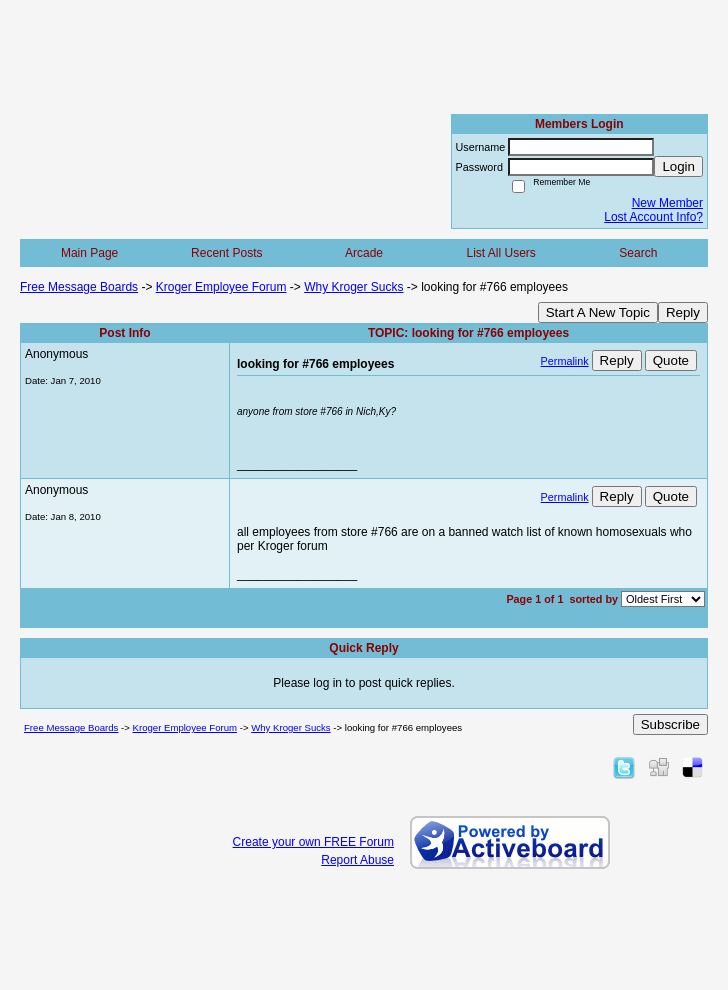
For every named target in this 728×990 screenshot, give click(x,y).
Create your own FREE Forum (313, 842)
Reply (683, 312)
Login (678, 166)
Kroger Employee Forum (221, 287)
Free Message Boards (79, 287)
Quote (671, 360)
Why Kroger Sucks (353, 287)
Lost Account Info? (653, 217)
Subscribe (670, 724)
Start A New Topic (598, 312)
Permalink (565, 361)
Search (638, 253)
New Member (667, 203)
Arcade (364, 253)
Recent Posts (226, 253)
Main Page (89, 253)
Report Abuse (357, 860)
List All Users (500, 253)
